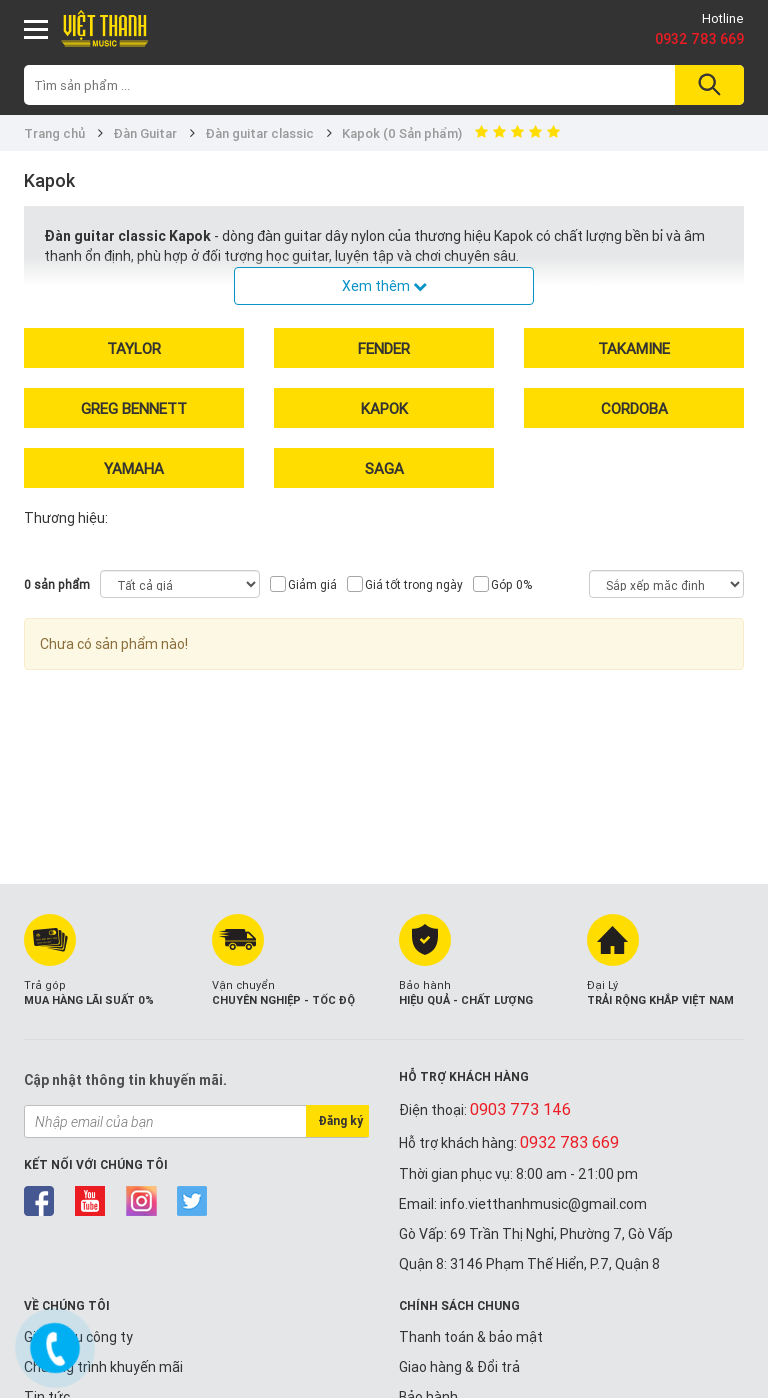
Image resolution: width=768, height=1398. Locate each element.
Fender (384, 348)
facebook (39, 1201)
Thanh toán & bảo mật (471, 1337)
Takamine (634, 348)
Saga (384, 468)
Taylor (134, 348)
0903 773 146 (520, 1109)
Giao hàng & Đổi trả (459, 1367)
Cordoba (634, 408)
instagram (141, 1201)
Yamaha (134, 468)
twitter (192, 1201)
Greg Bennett (134, 408)
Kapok (384, 408)
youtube (90, 1201)
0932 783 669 (699, 39)
